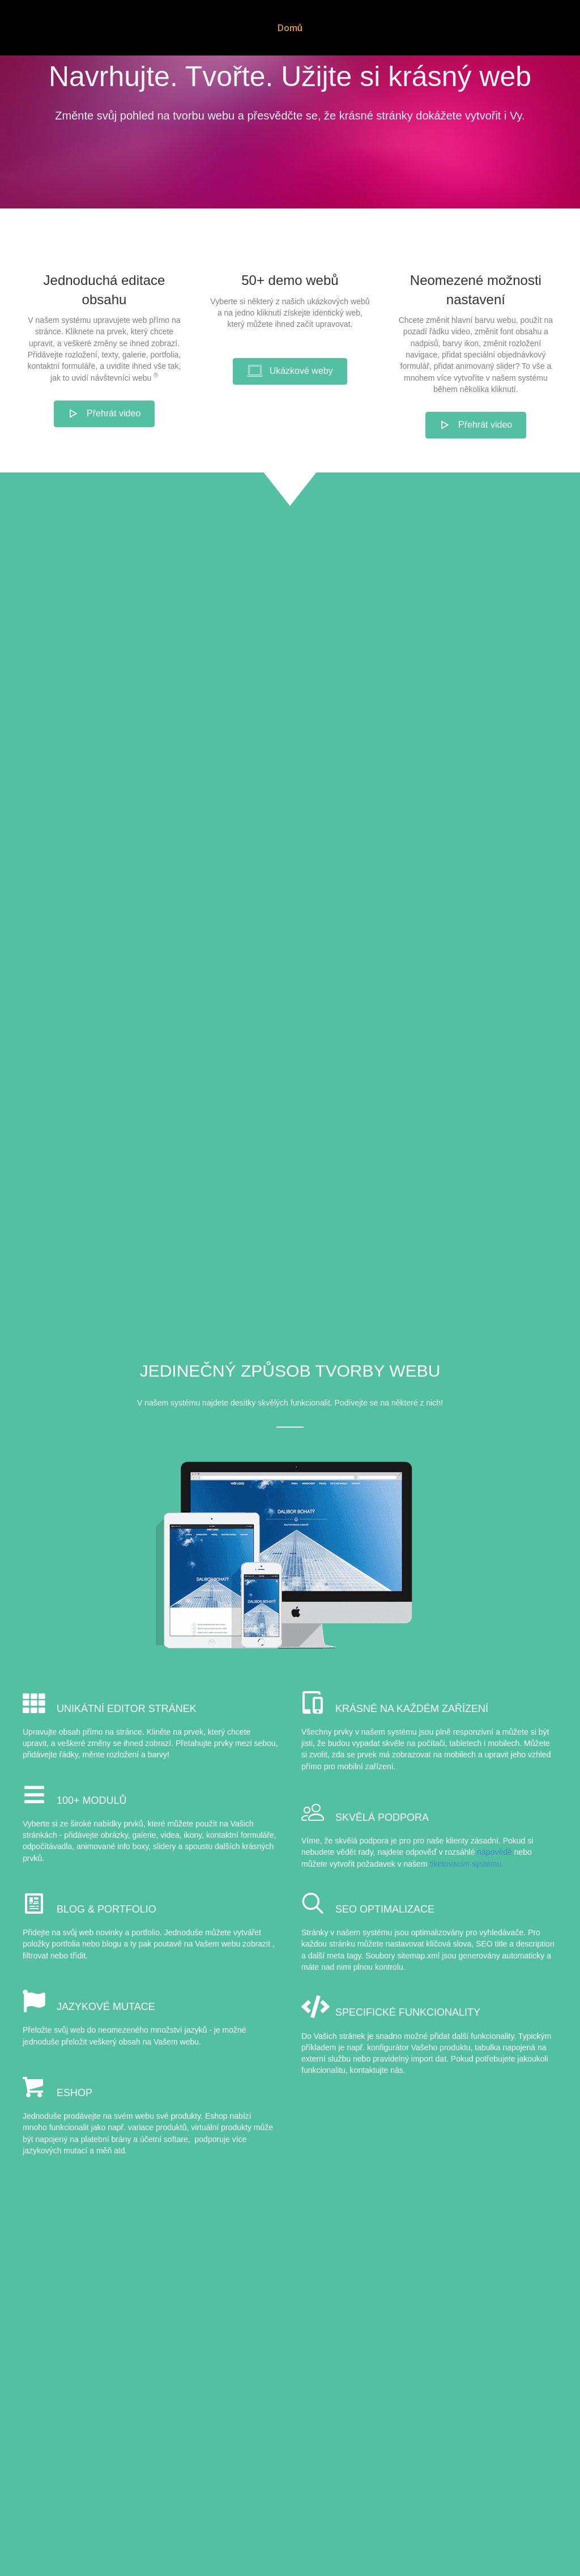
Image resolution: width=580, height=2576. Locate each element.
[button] (104, 469)
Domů (275, 28)
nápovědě (494, 1908)
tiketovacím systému (465, 1919)
